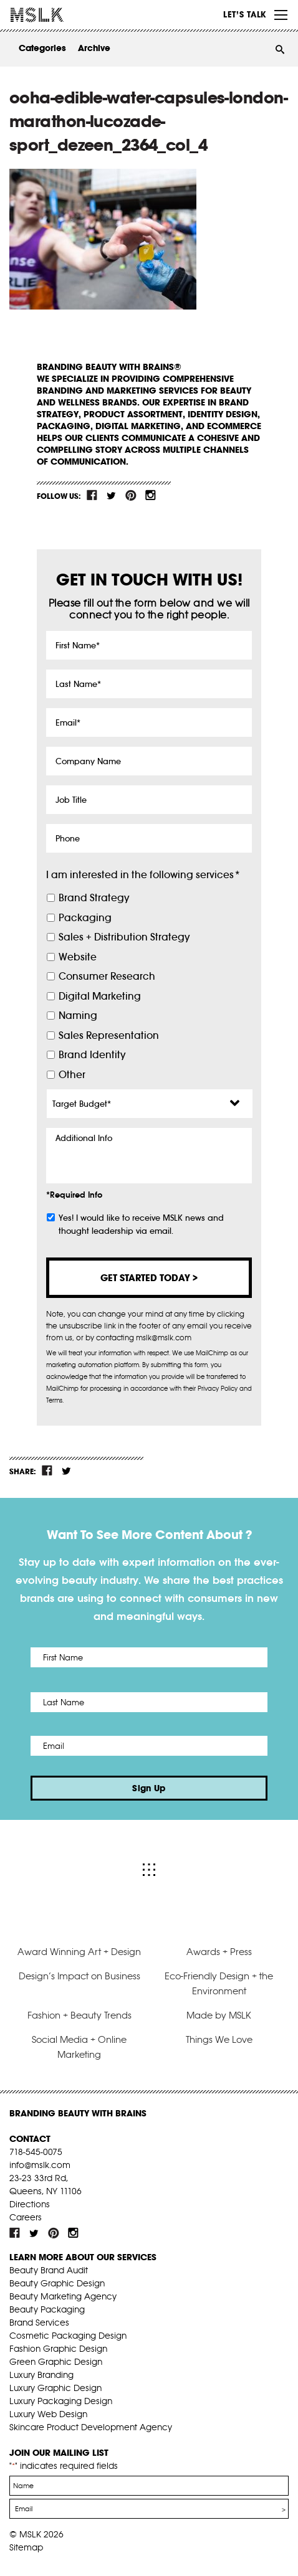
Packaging (85, 918)
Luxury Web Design (48, 2414)
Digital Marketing (100, 996)
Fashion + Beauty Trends (79, 2015)
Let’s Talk (244, 14)
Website (78, 957)
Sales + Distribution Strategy (124, 937)
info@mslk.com (39, 2165)
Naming (78, 1015)
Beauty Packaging (47, 2309)
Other (72, 1075)
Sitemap (26, 2547)
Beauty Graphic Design (57, 2283)
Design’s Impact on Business (79, 1976)
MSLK (56, 14)
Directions (29, 2204)
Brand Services (39, 2322)
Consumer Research (107, 976)
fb (92, 495)
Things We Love (219, 2039)
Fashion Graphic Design (58, 2348)
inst (150, 495)
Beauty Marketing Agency (63, 2296)
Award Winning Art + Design (79, 1952)
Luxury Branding (41, 2374)
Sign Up (149, 1788)
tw (111, 495)
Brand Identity (92, 1055)
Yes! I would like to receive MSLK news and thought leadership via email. (141, 1224)
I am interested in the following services (142, 875)
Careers (25, 2217)
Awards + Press (219, 1952)
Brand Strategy (94, 898)
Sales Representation (109, 1035)
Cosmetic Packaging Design (68, 2335)
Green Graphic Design (55, 2361)
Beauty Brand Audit (48, 2270)
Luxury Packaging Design (60, 2401)
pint (131, 495)
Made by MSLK (218, 2015)
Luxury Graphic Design (55, 2388)
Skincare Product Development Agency (90, 2427)
